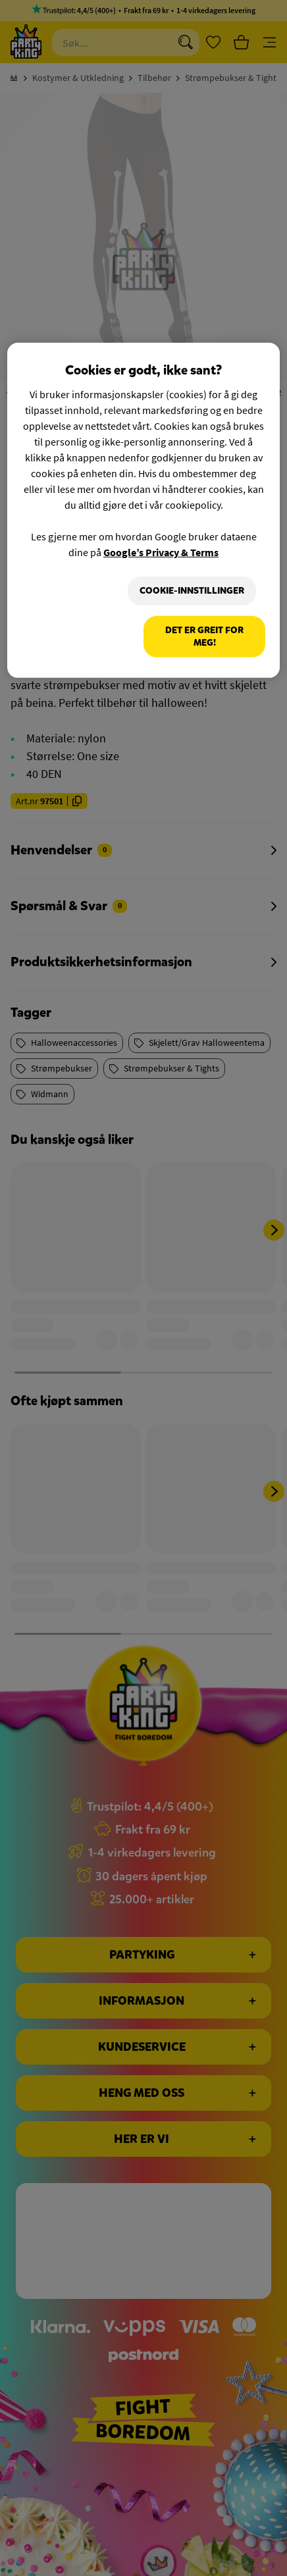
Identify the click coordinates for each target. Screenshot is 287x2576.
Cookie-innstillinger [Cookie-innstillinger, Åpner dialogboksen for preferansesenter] (192, 590)
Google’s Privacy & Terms (161, 552)
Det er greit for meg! (204, 637)
